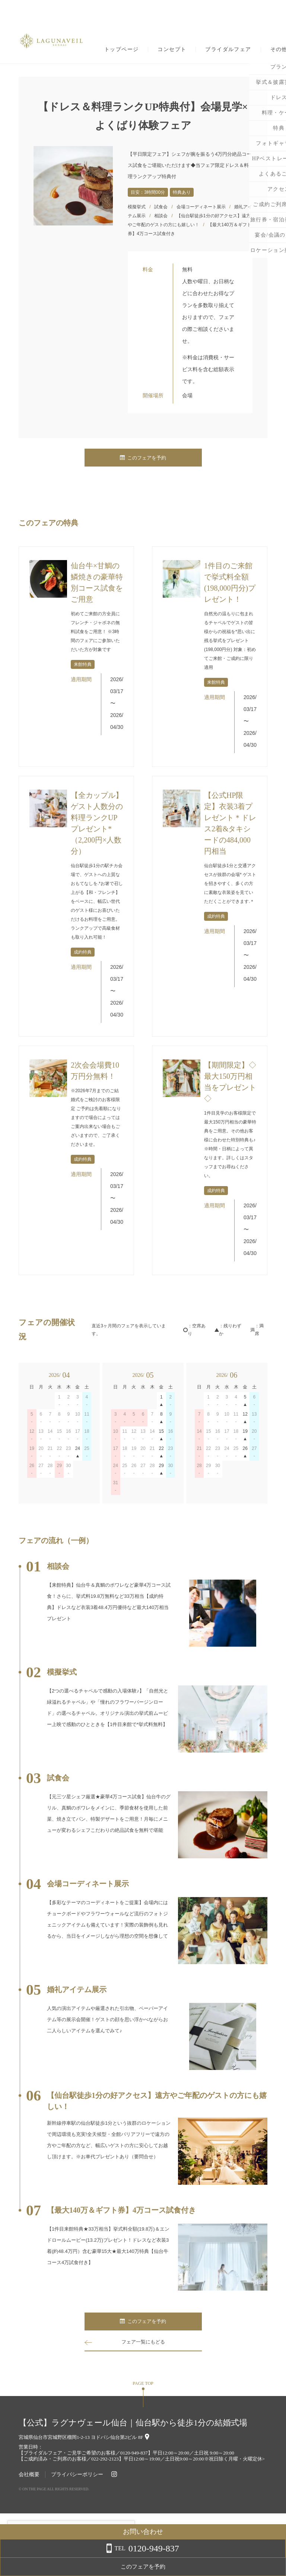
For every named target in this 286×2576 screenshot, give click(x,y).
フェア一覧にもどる (143, 2342)
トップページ (121, 49)
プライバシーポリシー (77, 2474)
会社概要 (29, 2474)
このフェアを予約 (143, 457)
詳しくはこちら (75, 2557)
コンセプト (172, 49)
